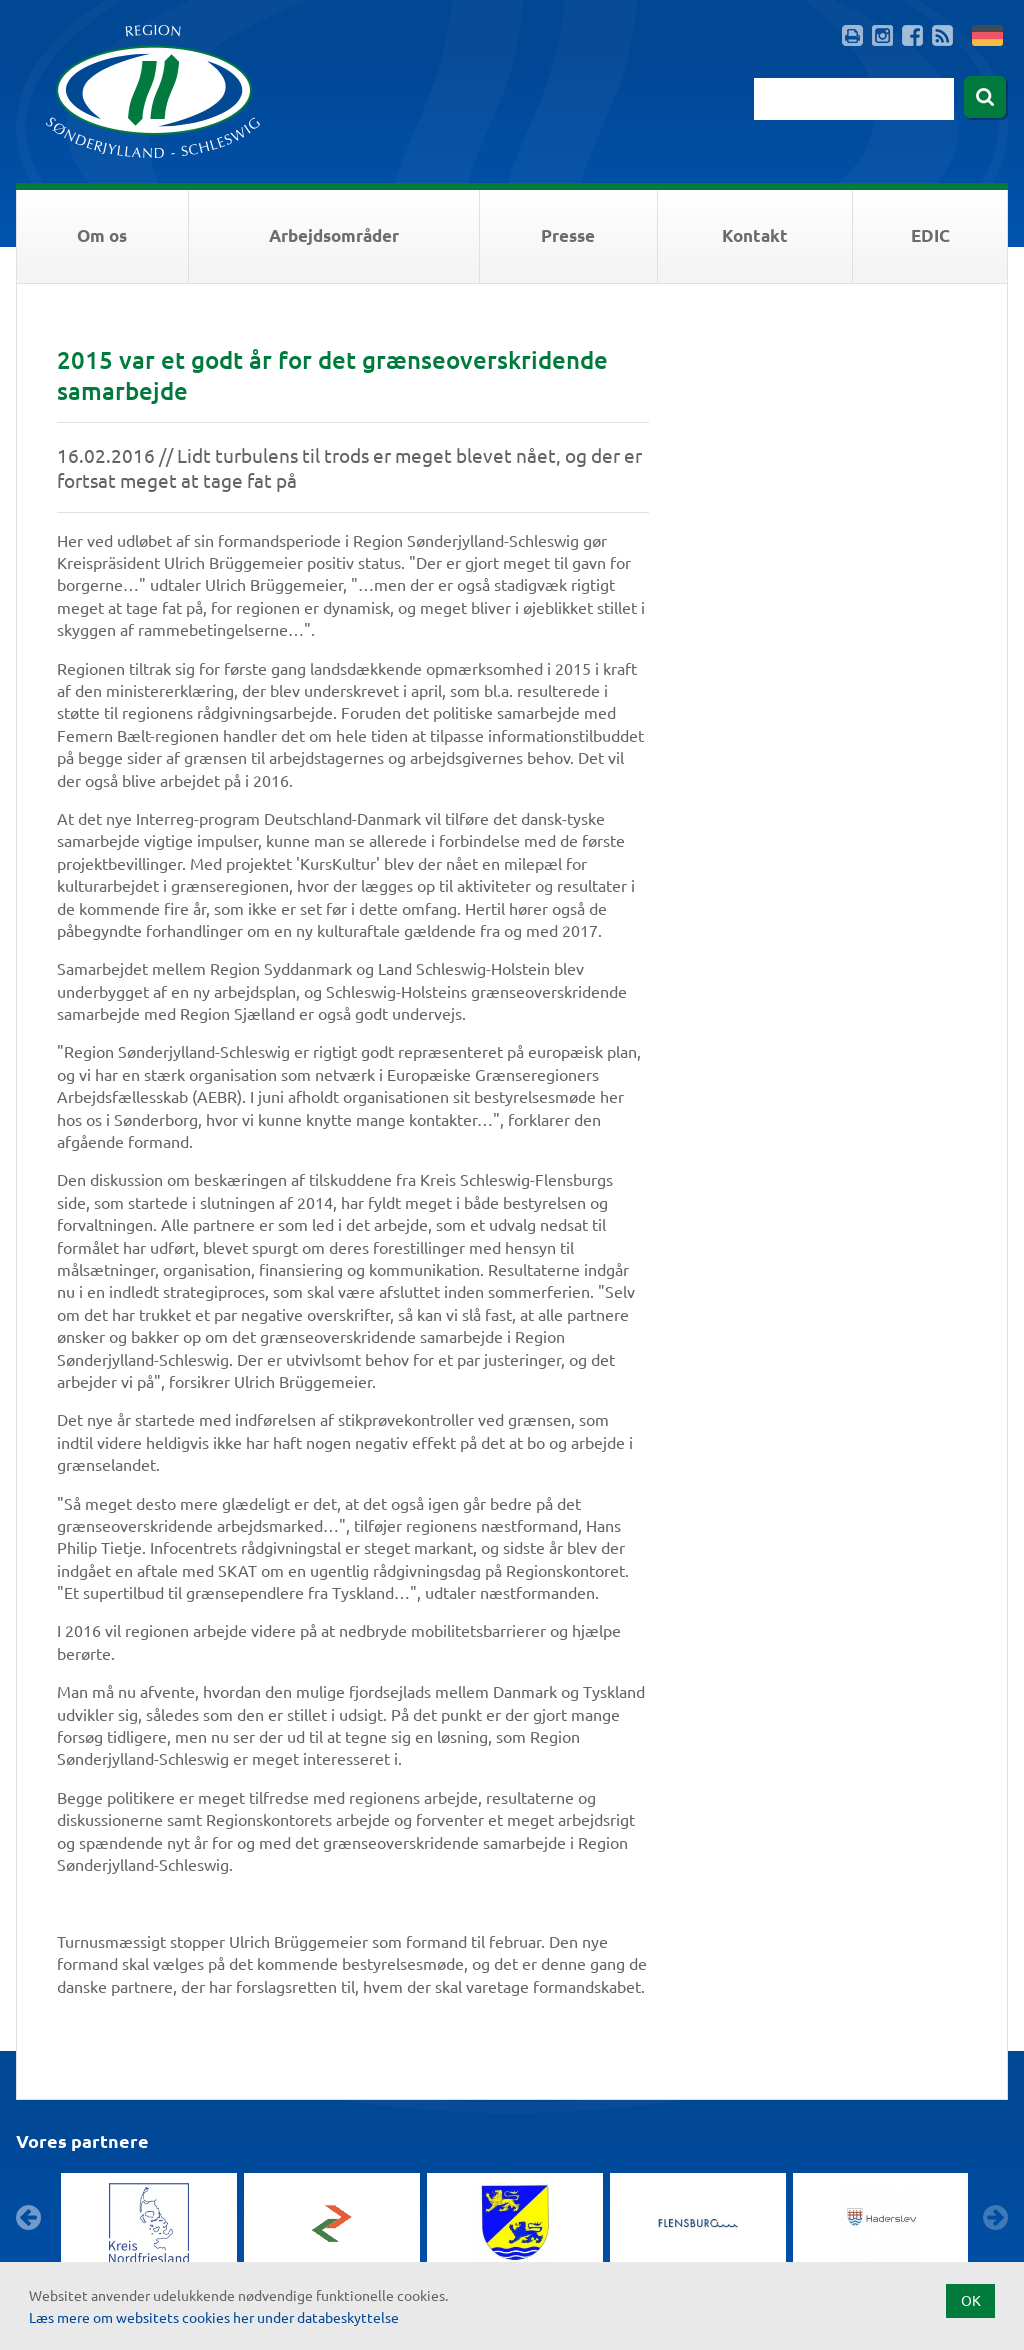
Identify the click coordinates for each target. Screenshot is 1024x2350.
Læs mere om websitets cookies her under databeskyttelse (214, 2317)
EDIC (930, 235)
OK (971, 2300)
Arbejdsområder (334, 235)
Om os (102, 235)
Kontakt (755, 235)
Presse (568, 235)
